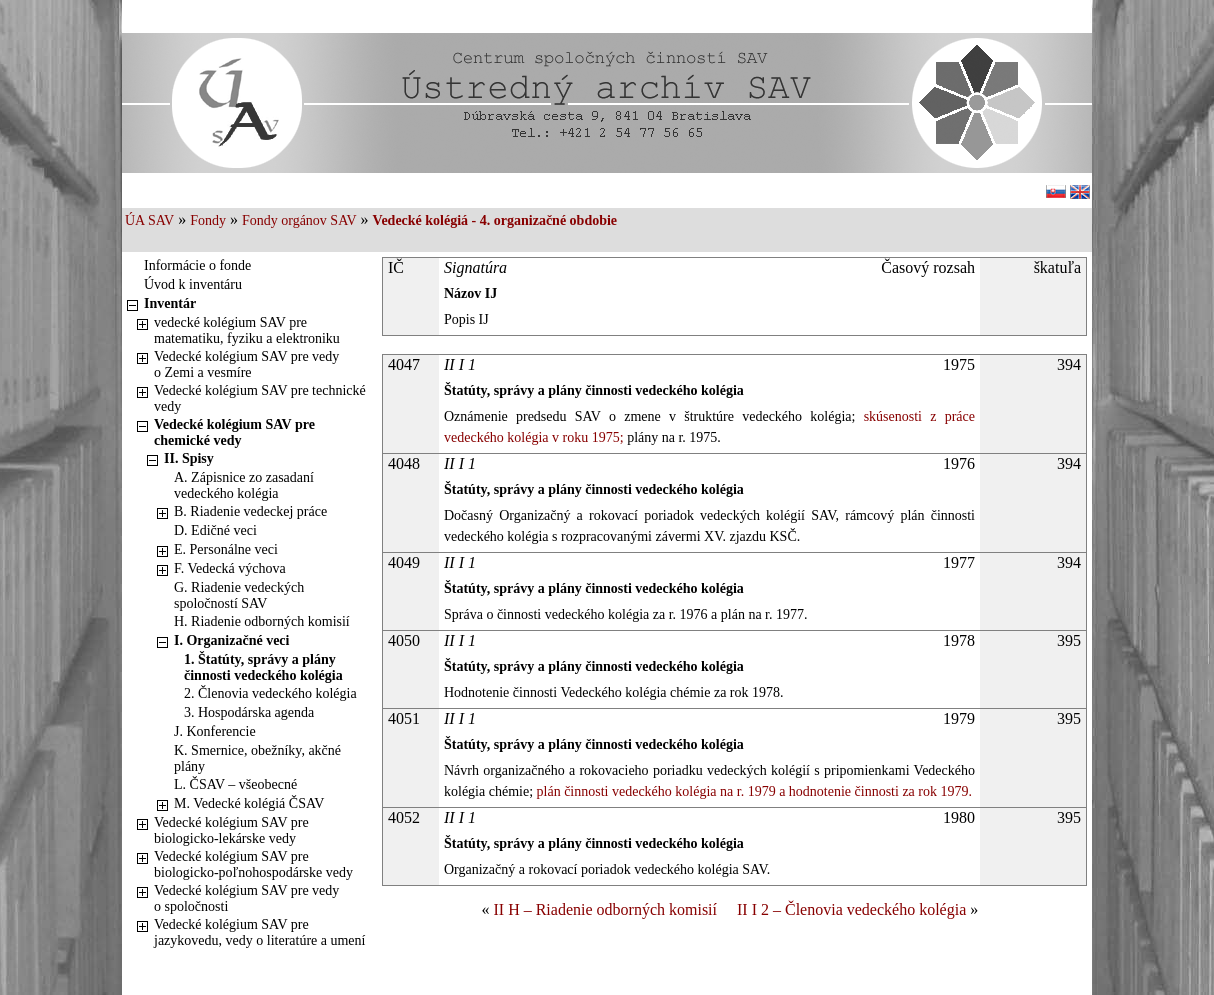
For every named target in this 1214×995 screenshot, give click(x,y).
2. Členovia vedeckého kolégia (270, 693)
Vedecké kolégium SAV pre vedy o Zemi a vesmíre (246, 364)
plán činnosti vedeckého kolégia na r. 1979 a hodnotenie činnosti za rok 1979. (752, 791)
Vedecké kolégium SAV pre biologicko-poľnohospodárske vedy (253, 864)
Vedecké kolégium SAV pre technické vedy (260, 398)
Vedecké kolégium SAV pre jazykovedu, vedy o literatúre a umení (259, 932)
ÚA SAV (149, 220)
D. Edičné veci (215, 530)
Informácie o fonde (197, 265)
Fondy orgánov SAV (299, 220)
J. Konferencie (215, 731)
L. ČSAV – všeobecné (235, 784)
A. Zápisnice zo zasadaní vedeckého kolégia (244, 485)
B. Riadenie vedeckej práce (250, 511)
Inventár (170, 303)
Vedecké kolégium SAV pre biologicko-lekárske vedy (231, 830)
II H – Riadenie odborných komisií (605, 909)
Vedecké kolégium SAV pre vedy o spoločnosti (246, 898)
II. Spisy (189, 458)
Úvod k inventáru (193, 284)
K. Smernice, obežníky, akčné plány (257, 758)
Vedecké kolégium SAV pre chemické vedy (234, 432)
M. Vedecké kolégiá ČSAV (249, 803)
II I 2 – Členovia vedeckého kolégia (851, 909)
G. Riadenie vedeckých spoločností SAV (239, 595)
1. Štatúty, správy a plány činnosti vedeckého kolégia (263, 667)
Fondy (208, 220)
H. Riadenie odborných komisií (262, 621)
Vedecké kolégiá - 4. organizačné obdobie (495, 220)
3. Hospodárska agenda (249, 712)
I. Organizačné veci (231, 640)
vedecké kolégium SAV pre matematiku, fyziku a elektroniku (247, 330)
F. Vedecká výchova (230, 568)
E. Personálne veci (226, 549)
